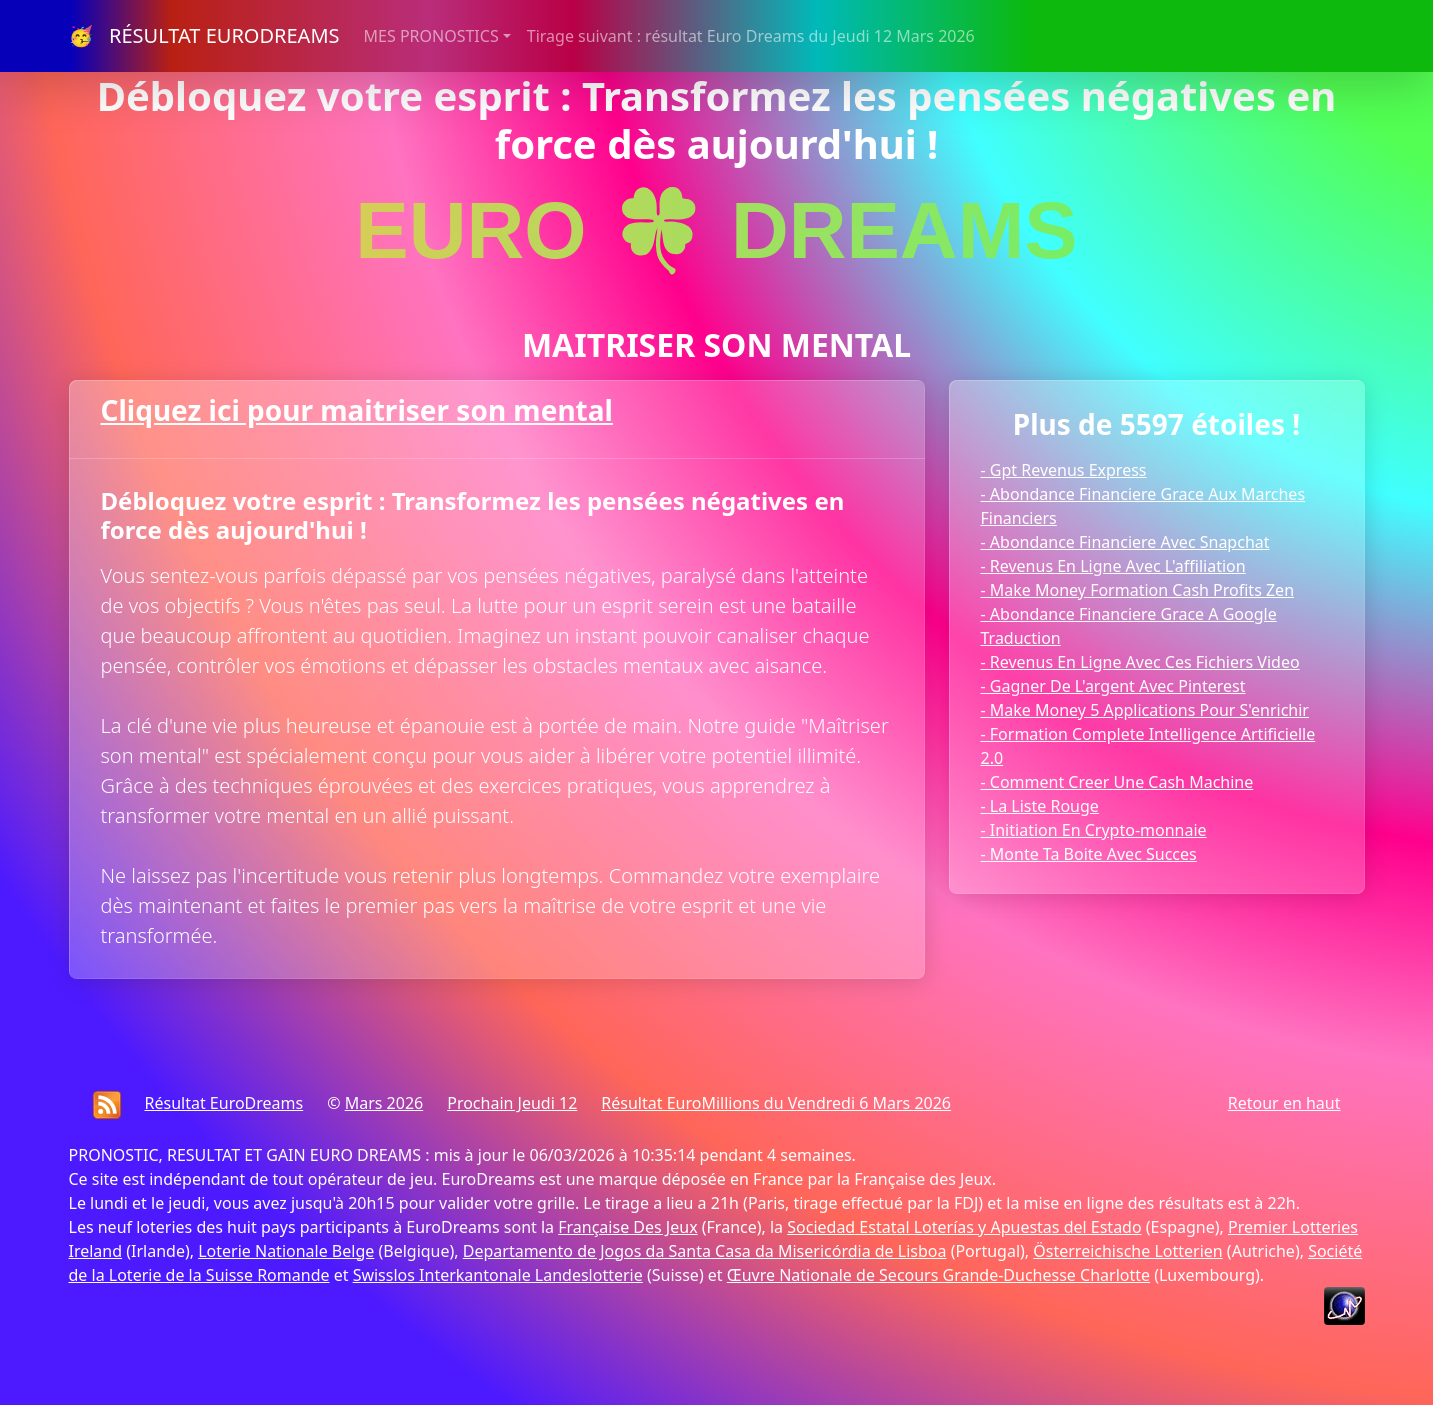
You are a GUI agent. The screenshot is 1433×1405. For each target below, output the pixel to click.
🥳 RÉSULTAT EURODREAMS (204, 35)
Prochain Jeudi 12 (512, 1103)
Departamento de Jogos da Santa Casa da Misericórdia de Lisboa (705, 1251)
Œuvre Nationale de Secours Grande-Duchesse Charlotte (938, 1275)
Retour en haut (1284, 1103)
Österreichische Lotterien (1127, 1251)
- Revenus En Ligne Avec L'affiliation (1113, 566)
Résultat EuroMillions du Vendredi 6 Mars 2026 (776, 1103)
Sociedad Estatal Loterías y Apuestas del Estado (964, 1227)
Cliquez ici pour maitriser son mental (357, 410)
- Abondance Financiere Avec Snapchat (1125, 542)
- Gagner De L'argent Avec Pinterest (1113, 686)
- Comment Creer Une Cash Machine (1117, 782)
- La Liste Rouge (1040, 806)
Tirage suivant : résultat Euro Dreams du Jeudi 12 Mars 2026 (751, 36)
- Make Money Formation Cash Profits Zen (1138, 590)
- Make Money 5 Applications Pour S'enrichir (1145, 710)
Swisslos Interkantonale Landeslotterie (498, 1275)
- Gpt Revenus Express (1064, 470)
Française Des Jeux (627, 1227)
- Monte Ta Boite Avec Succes (1089, 854)
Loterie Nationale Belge (286, 1251)
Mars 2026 (384, 1103)
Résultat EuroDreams (224, 1103)
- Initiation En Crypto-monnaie (1094, 830)
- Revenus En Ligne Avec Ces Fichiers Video (1140, 662)
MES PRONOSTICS (431, 36)
